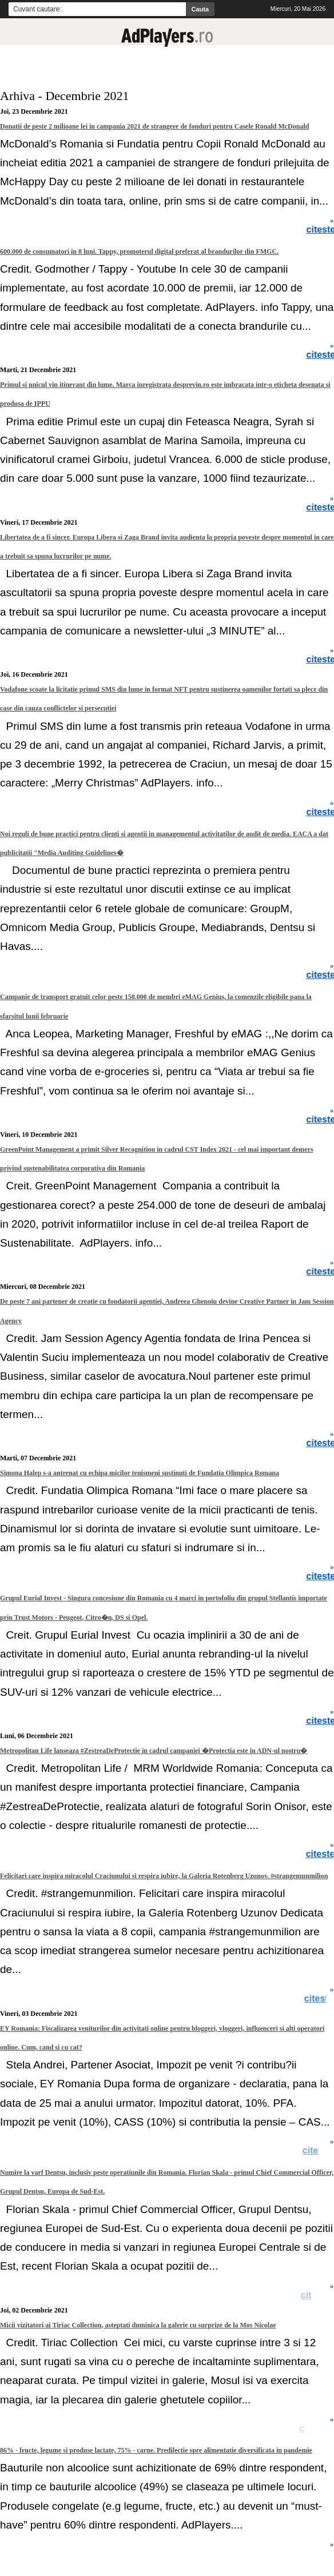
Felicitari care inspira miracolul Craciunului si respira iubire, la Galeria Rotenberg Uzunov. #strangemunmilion (164, 1876)
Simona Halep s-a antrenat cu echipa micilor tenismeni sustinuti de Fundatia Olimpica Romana (139, 1473)
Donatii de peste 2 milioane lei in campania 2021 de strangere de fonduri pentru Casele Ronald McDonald (154, 126)
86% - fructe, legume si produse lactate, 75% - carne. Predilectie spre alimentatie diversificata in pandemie (156, 2450)
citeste (319, 1998)
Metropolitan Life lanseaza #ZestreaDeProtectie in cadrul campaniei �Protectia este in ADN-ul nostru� (153, 1751)
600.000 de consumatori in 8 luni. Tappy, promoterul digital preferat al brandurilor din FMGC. (139, 251)
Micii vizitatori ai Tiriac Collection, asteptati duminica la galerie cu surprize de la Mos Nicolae (138, 2325)
